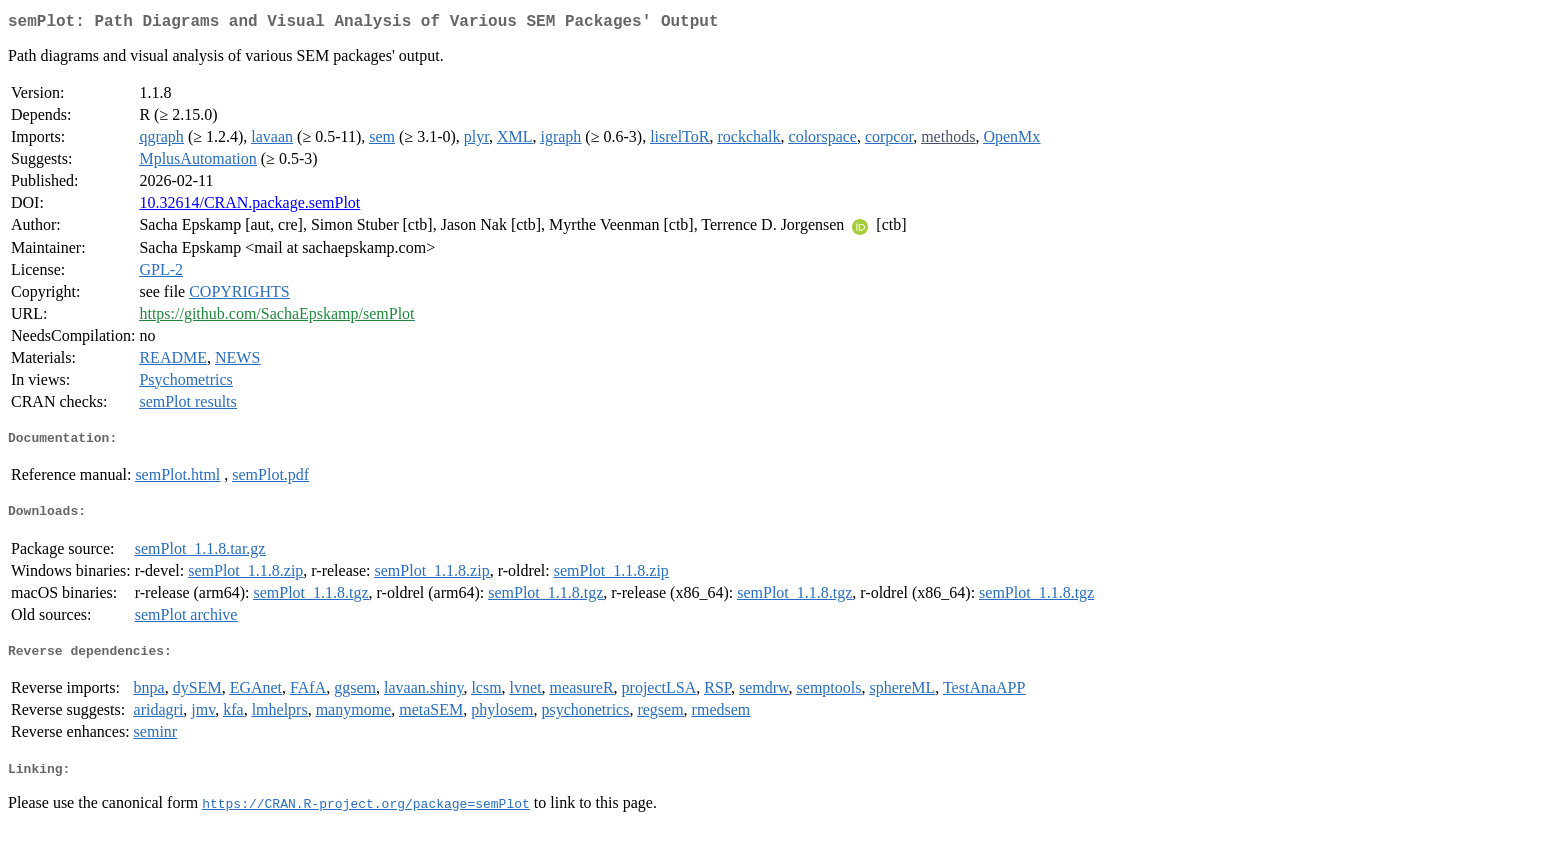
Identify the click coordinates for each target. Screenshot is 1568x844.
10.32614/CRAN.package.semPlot (249, 206)
